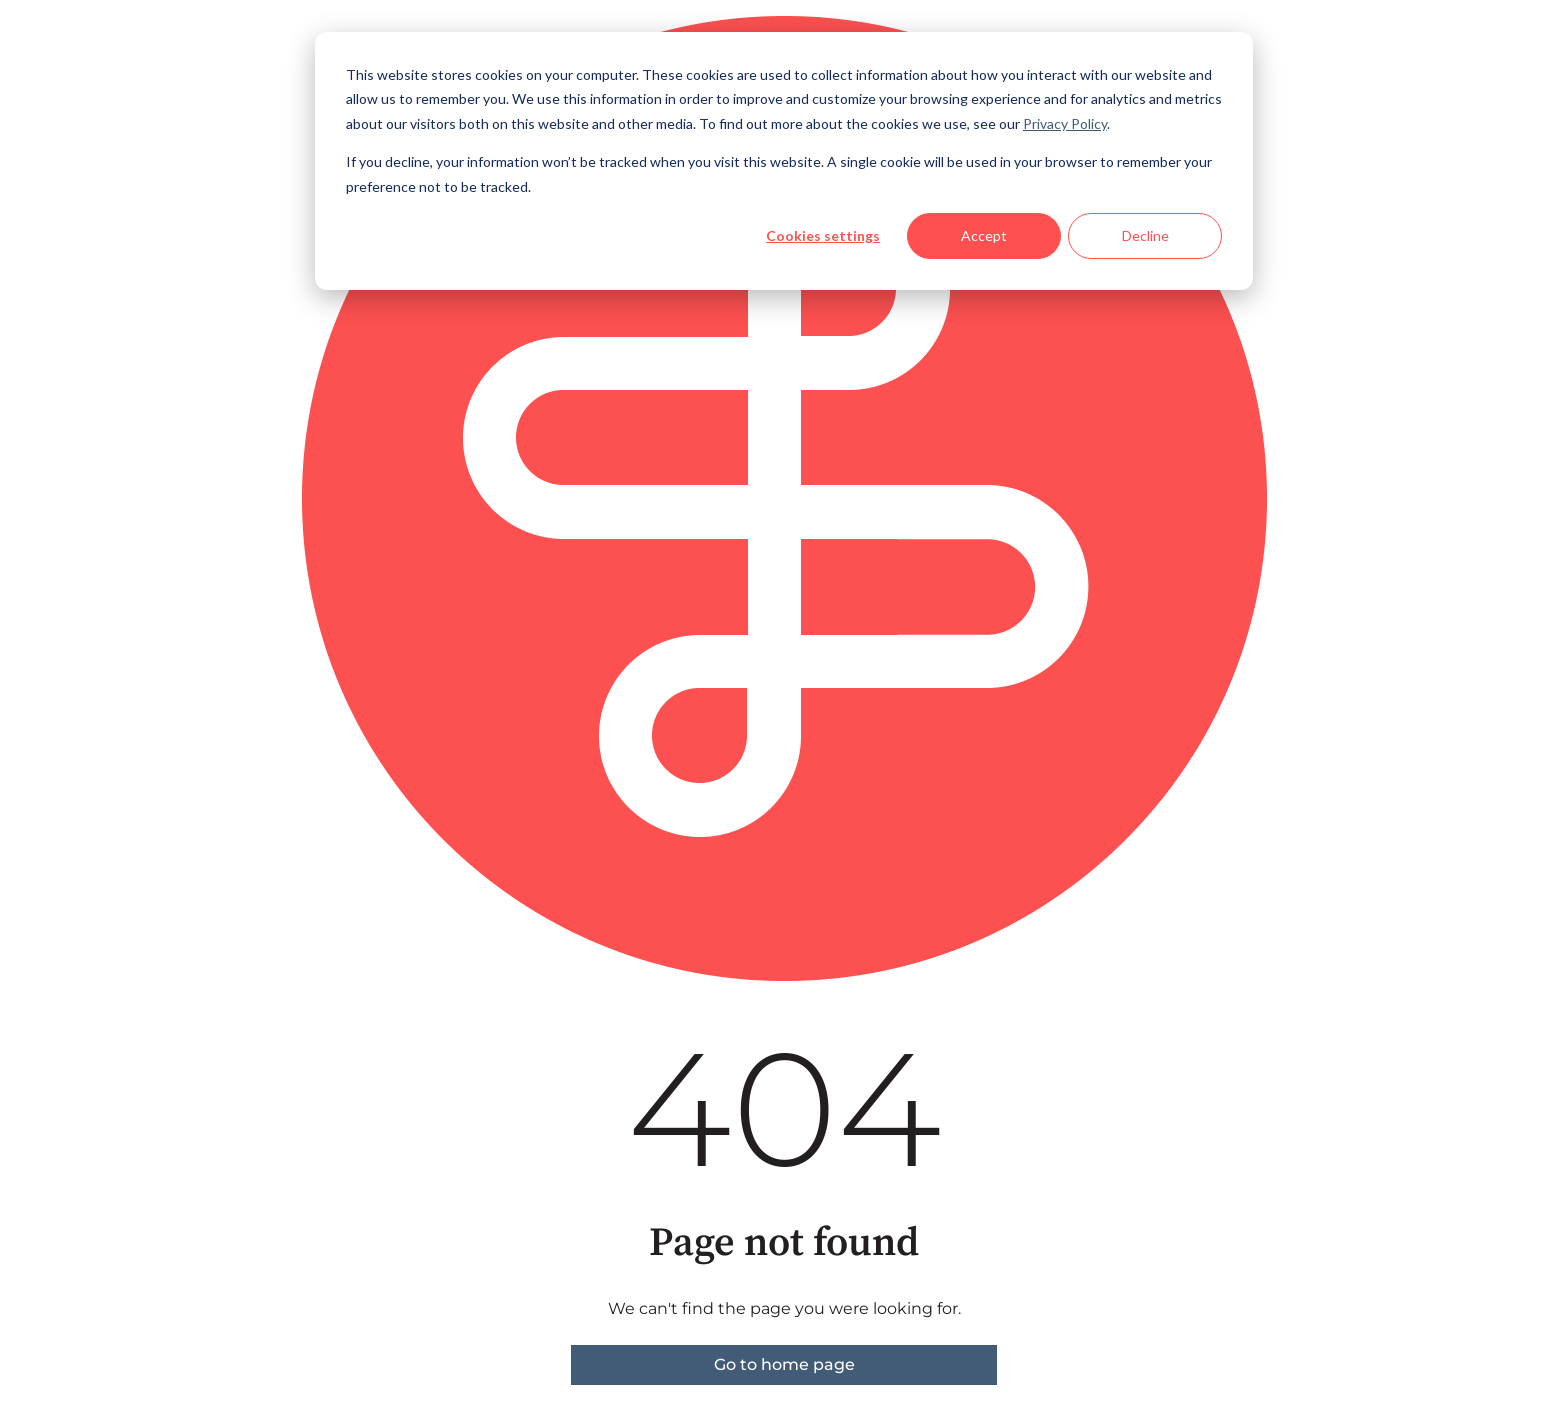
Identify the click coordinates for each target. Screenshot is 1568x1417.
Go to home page (784, 1364)
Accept (984, 235)
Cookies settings (823, 235)
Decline (1145, 235)
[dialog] (784, 161)
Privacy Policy (1065, 123)
